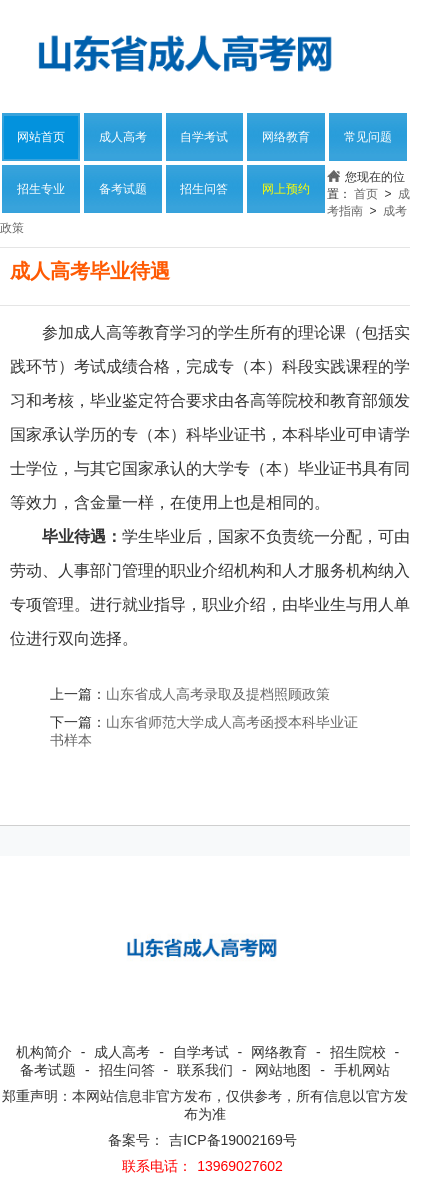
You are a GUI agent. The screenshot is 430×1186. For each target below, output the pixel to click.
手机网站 (362, 1070)
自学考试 (204, 137)
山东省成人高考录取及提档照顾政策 (218, 694)
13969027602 (240, 1166)
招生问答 (204, 189)
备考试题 (123, 189)
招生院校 (358, 1052)
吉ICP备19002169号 (233, 1140)
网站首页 (41, 137)
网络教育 (286, 137)
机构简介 (44, 1052)
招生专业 (41, 189)
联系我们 (205, 1070)
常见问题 (368, 137)
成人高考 (123, 137)
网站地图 (283, 1070)
